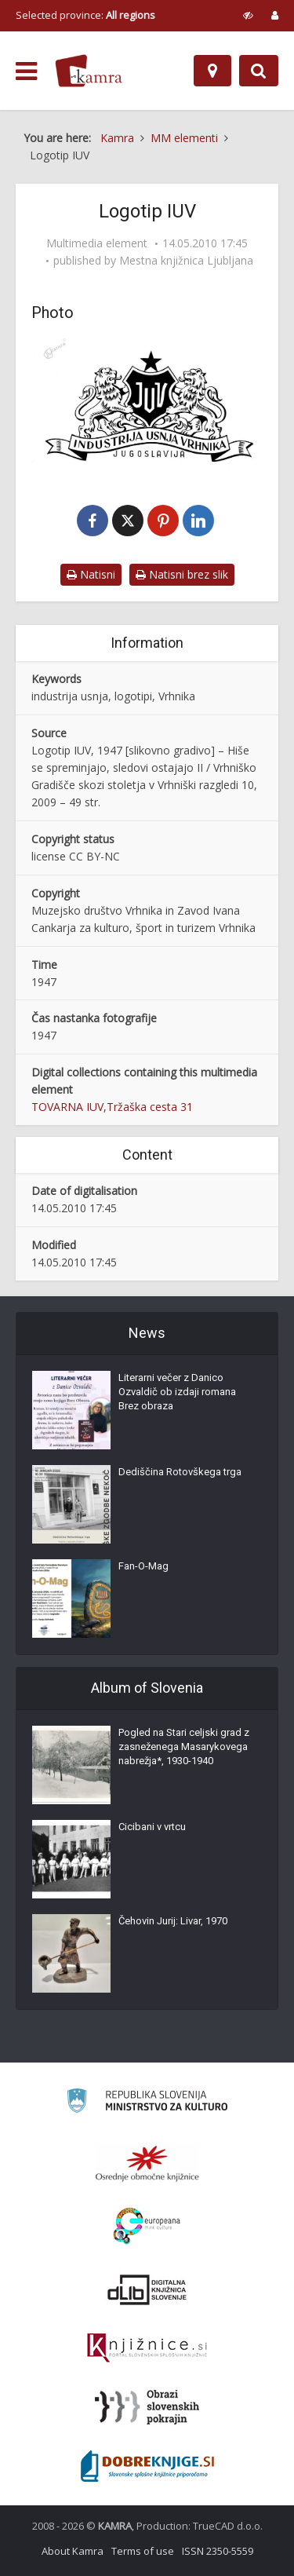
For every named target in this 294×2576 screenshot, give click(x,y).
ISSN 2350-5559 (217, 2551)
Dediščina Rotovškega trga (179, 1472)
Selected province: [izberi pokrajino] (85, 15)
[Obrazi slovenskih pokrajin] (147, 2407)
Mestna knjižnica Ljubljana (186, 261)
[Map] (212, 70)
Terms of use (142, 2551)
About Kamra (72, 2551)
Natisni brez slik (182, 574)
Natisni (91, 574)
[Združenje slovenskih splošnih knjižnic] (147, 2348)
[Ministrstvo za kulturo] (147, 2103)
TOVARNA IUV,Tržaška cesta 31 (112, 1106)
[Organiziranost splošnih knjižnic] (147, 2163)
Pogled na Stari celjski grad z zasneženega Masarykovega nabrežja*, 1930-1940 (183, 1746)
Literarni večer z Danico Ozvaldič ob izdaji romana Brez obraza (177, 1392)
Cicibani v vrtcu (152, 1826)
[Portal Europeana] (147, 2226)
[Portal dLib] (147, 2289)
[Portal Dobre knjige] (147, 2466)
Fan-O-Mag (143, 1566)
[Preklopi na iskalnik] (258, 70)
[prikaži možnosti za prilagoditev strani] (248, 15)
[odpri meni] (26, 71)
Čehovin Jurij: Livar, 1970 (172, 1921)
